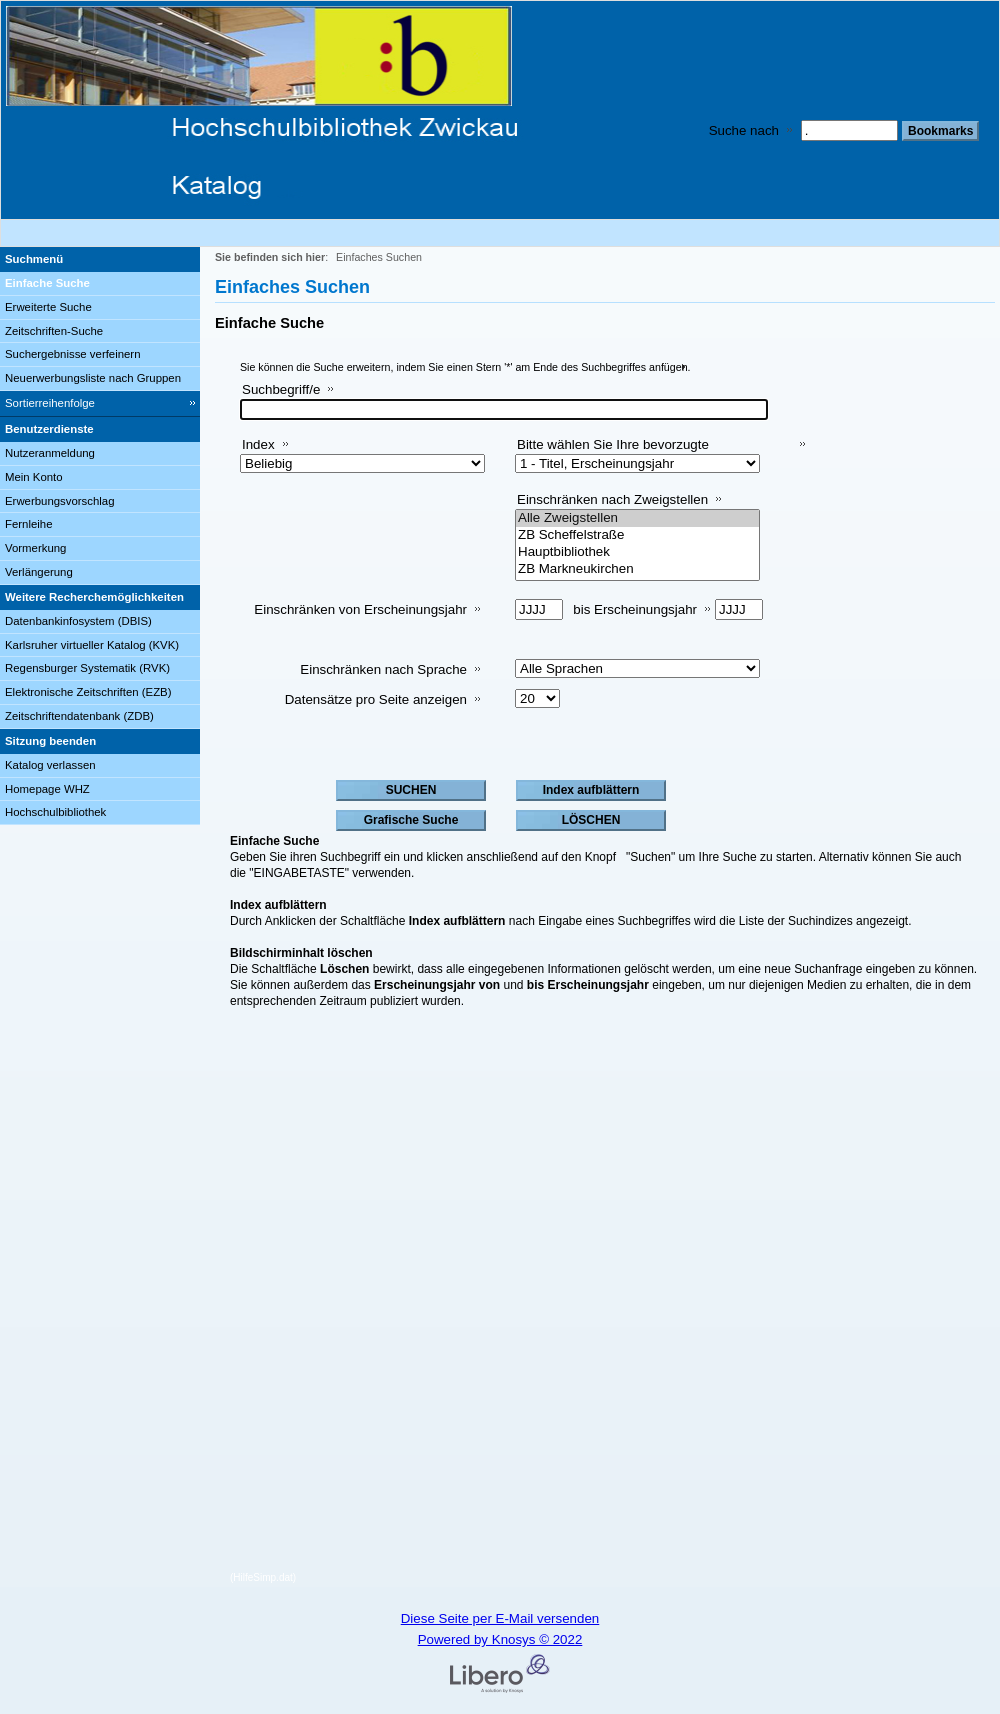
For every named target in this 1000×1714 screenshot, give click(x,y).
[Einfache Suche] (100, 284)
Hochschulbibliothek (55, 812)
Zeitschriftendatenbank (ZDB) (79, 716)
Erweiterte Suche (48, 307)
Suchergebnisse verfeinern (73, 354)
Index (258, 444)
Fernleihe (29, 524)
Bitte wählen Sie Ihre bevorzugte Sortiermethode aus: (613, 452)
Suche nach (744, 130)
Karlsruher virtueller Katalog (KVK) (92, 645)
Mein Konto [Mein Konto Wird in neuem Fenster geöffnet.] (34, 477)
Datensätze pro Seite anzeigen (376, 699)
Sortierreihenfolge (50, 403)
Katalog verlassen (50, 765)
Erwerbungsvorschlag (60, 501)
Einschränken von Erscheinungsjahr (360, 609)
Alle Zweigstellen (637, 518)
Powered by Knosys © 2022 (500, 1639)
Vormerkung (35, 548)
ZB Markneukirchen (637, 569)
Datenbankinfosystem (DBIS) (78, 621)
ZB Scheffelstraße (637, 535)
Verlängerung (39, 572)
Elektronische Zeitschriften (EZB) (88, 692)
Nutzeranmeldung (50, 453)
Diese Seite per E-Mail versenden (500, 1618)
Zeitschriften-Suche (54, 331)
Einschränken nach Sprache (383, 669)
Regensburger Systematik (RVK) (87, 668)
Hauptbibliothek (637, 552)
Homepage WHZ (47, 789)
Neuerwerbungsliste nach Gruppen (93, 378)
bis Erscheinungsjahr (635, 609)
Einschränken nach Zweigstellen (612, 499)
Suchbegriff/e (281, 389)
